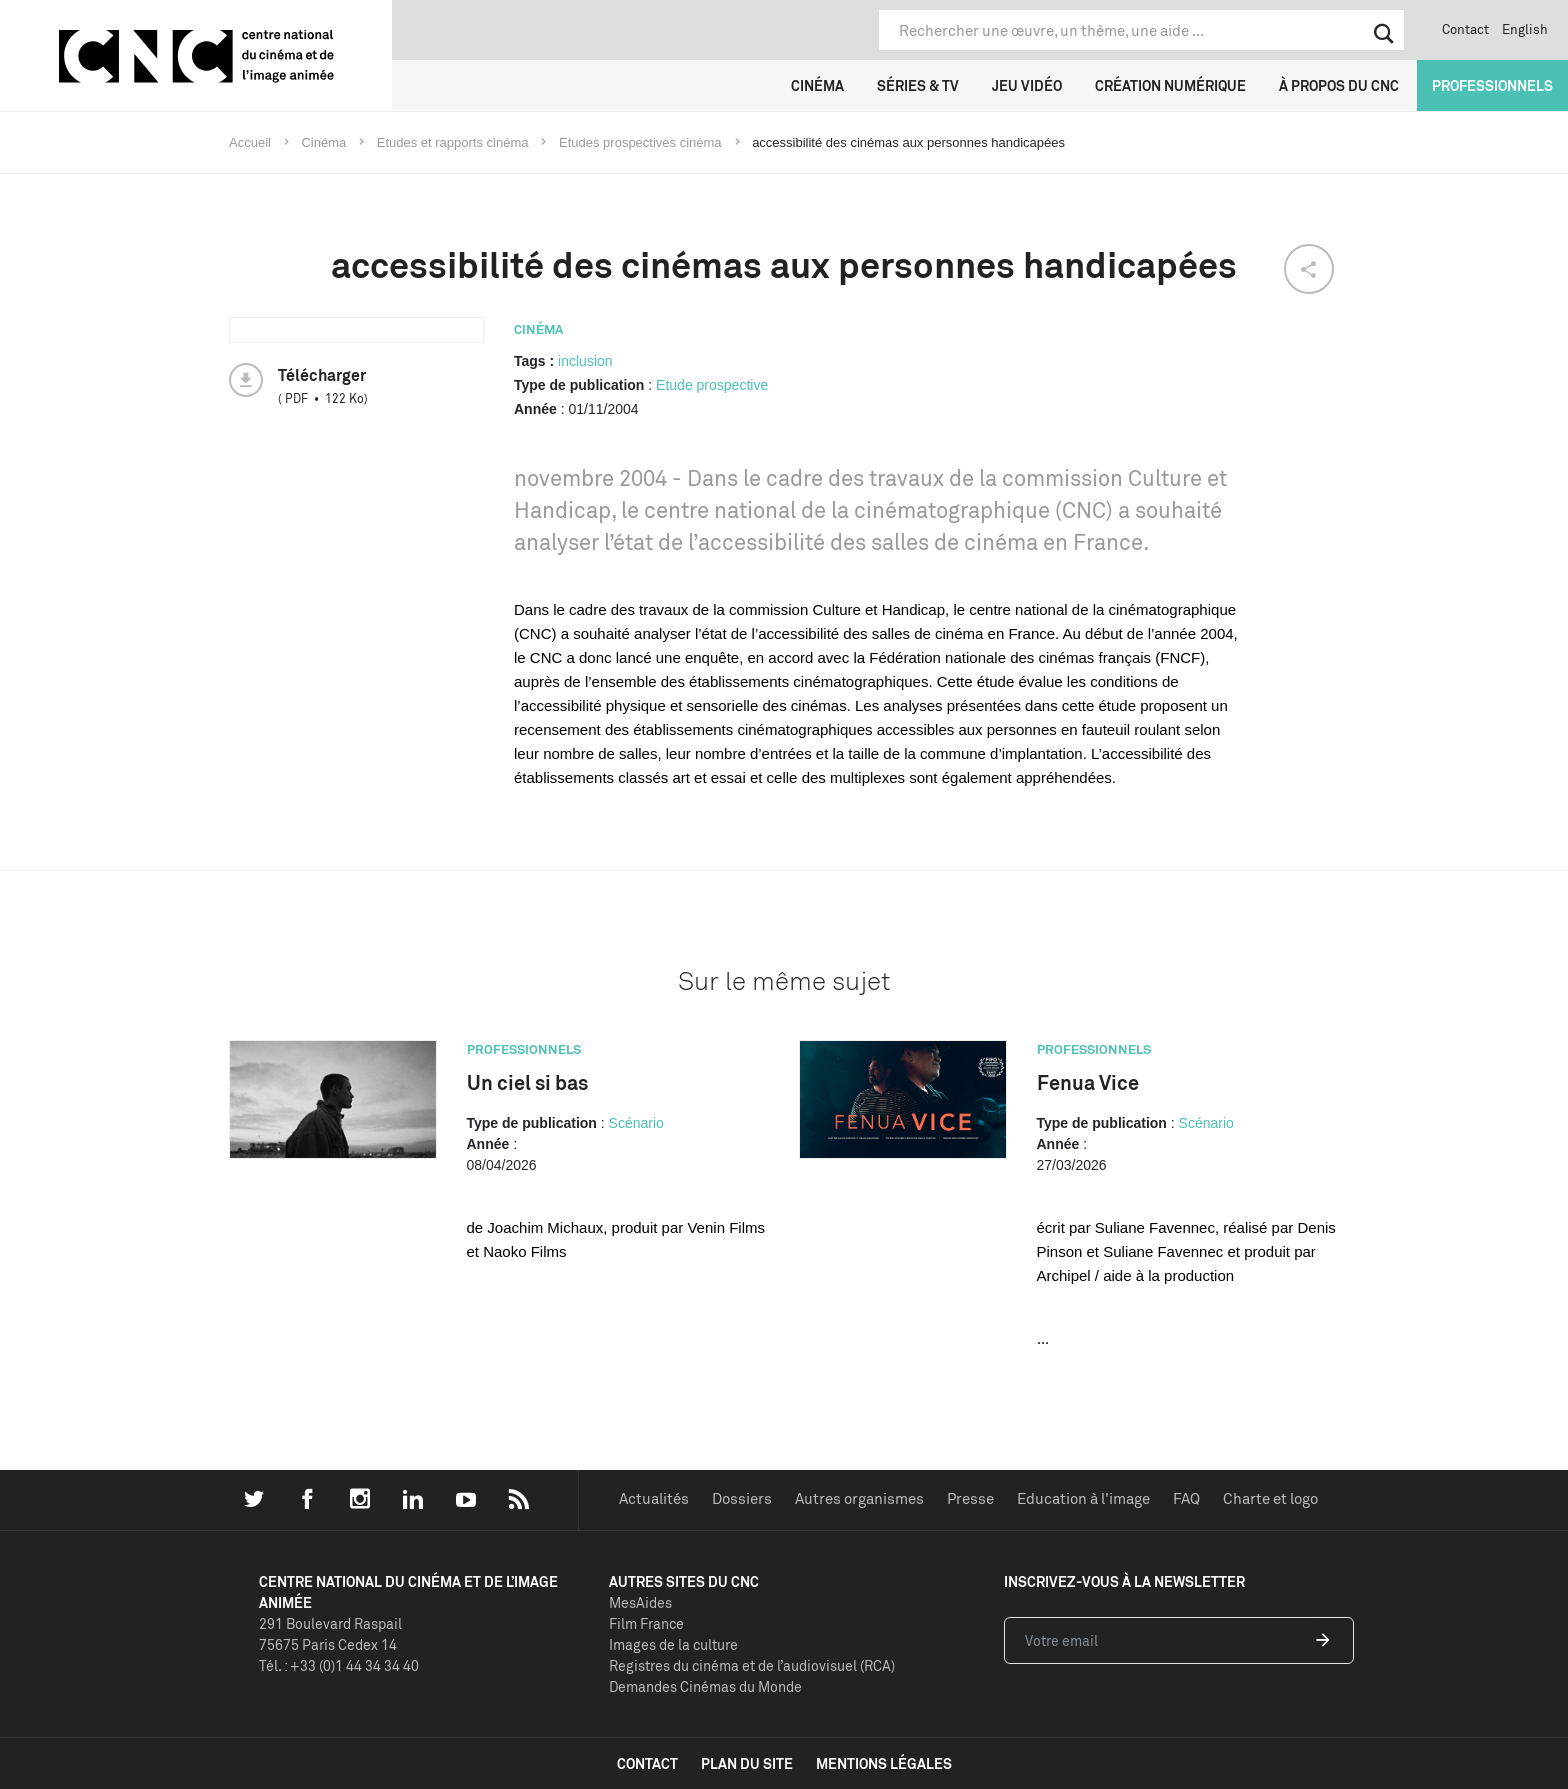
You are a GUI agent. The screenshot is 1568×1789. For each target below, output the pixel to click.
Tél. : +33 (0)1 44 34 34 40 (339, 1665)
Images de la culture (673, 1644)
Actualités (654, 1498)
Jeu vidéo (1027, 85)
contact (647, 1763)
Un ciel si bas (527, 1082)
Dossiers (742, 1498)
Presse (970, 1498)
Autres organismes (859, 1498)
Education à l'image (1083, 1498)
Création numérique (1170, 85)
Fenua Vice (1088, 1082)
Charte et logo (1270, 1498)
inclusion (585, 361)
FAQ (1186, 1498)
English (1525, 29)
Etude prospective (712, 385)
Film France (646, 1623)
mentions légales (884, 1763)
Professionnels (1492, 85)
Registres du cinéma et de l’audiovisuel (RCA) (752, 1665)
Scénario (636, 1123)
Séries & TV (918, 85)
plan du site (747, 1763)
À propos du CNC (1339, 85)
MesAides (640, 1602)
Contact (1465, 29)
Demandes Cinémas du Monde (705, 1686)
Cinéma (817, 85)
